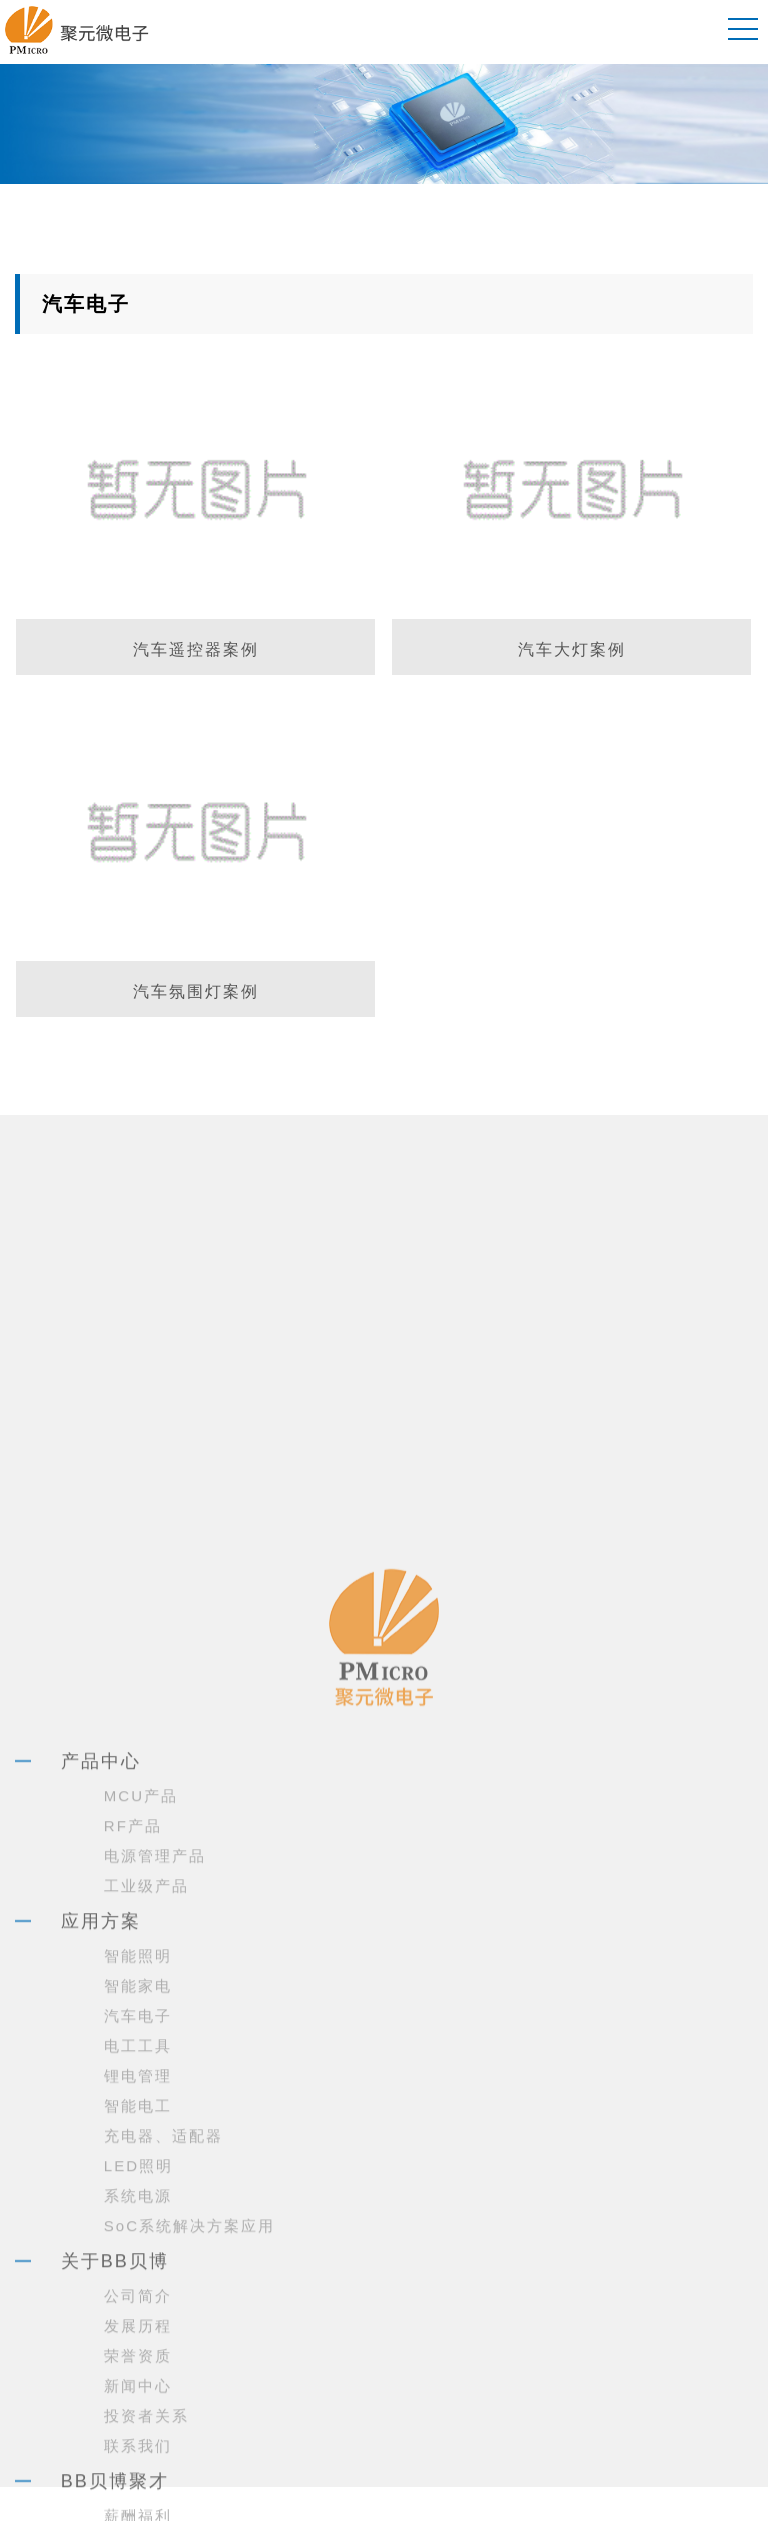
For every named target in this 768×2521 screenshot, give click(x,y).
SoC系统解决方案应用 (189, 2475)
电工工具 (138, 2295)
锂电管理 (138, 2325)
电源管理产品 (155, 2105)
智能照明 (138, 2205)
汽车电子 (138, 2265)
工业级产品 (146, 2135)
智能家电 (138, 2235)
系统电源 (138, 2445)
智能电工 (138, 2355)
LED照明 (138, 2415)
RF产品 (133, 2075)
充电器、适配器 (163, 2385)
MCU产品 (141, 2045)
